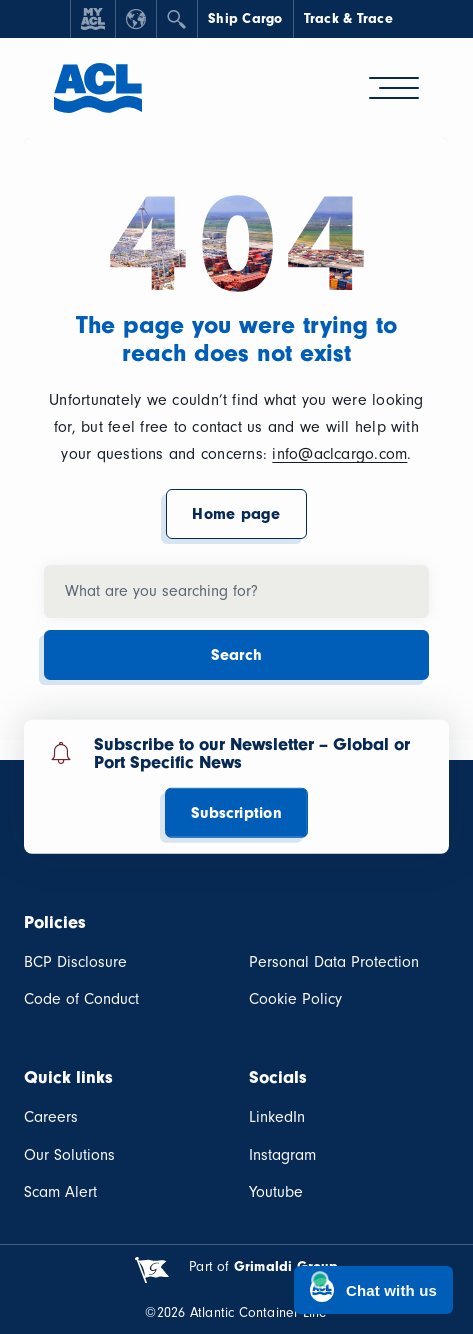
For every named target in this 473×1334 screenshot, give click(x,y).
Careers (51, 1117)
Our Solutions (69, 1155)
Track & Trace (348, 18)
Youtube (276, 1192)
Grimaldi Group (286, 1266)
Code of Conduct (81, 999)
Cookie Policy (295, 999)
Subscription (236, 813)
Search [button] (236, 655)
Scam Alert (60, 1192)
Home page (236, 514)
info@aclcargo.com (339, 454)
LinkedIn (277, 1117)
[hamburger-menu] (394, 88)
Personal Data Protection (334, 962)
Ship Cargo (245, 18)
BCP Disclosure (75, 962)
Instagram (282, 1155)
